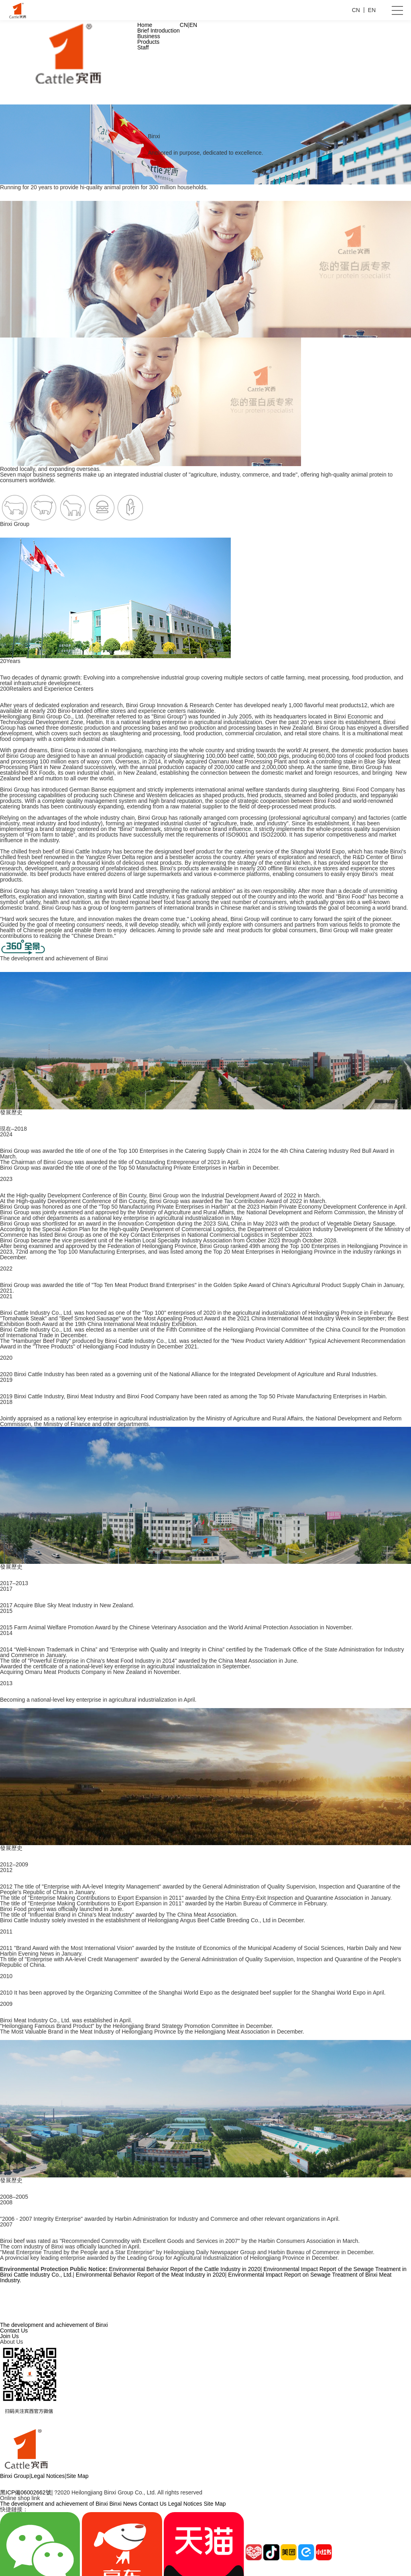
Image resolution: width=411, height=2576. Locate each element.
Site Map (77, 2476)
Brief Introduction (158, 30)
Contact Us (14, 2330)
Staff (143, 47)
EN (193, 25)
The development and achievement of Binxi (54, 2325)
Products (148, 42)
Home (144, 25)
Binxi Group (14, 2476)
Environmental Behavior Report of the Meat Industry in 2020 (150, 2274)
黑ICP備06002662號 (25, 2492)
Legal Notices (48, 2476)
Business (148, 36)
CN (184, 25)
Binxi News (123, 2503)
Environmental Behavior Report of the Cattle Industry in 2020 (184, 2269)
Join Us (9, 2336)
